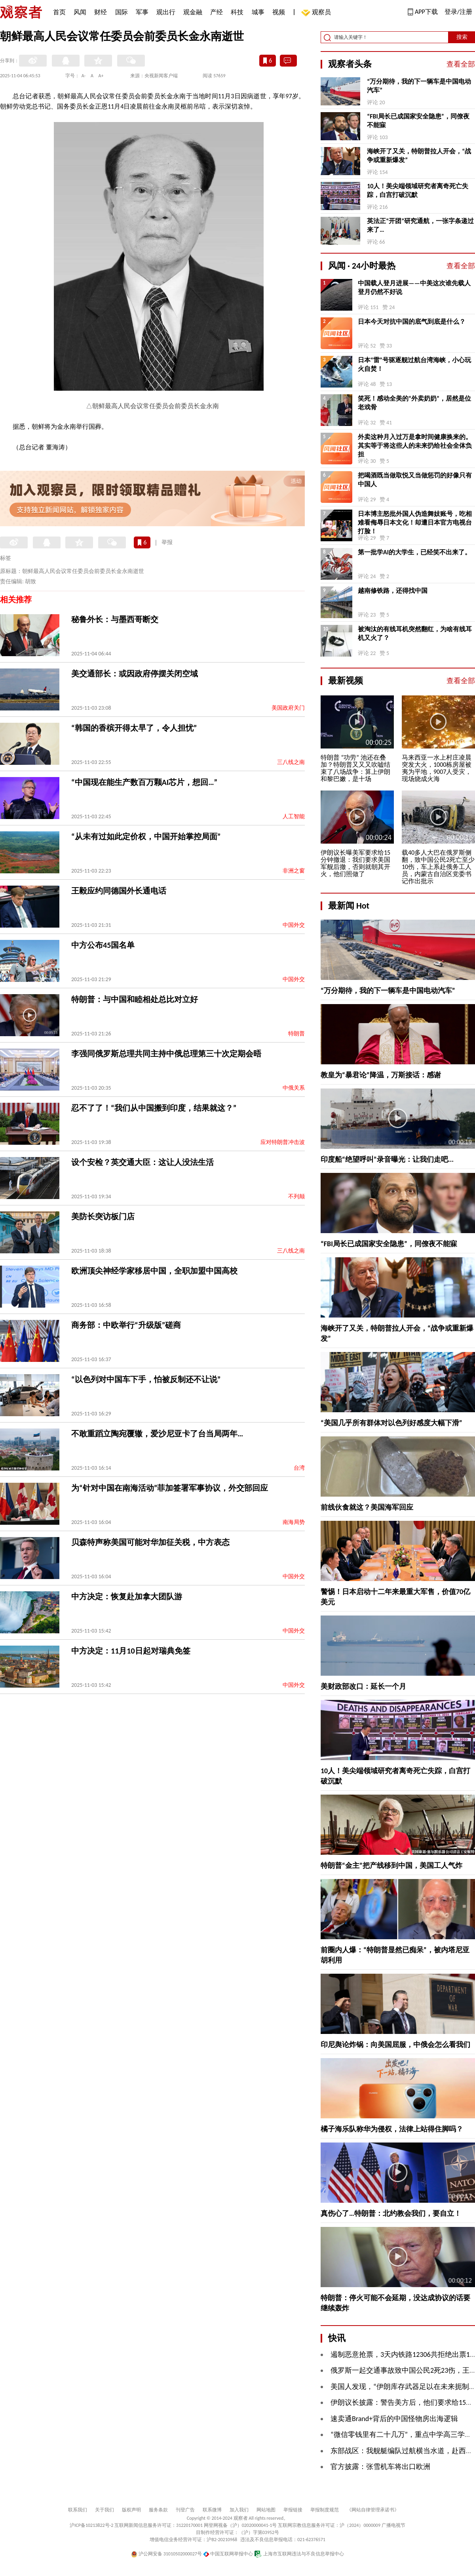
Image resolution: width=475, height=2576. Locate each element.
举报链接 (292, 2510)
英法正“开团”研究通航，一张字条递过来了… (420, 225)
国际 (121, 12)
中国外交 (294, 925)
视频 (278, 12)
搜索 (461, 37)
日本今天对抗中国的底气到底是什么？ (412, 321)
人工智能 (294, 816)
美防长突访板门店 (103, 1216)
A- (84, 75)
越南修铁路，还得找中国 (393, 590)
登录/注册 (458, 11)
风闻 (80, 12)
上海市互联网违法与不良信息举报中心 (299, 2554)
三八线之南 (291, 762)
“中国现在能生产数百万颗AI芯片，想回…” (144, 782)
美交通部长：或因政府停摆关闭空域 (134, 673)
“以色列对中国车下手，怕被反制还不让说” (145, 1379)
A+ (101, 75)
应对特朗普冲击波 (282, 1142)
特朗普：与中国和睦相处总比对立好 (134, 999)
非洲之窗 (294, 870)
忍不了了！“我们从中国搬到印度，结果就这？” (153, 1108)
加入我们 (239, 2510)
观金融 (192, 12)
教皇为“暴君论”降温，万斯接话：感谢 (381, 1075)
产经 (216, 12)
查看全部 (460, 64)
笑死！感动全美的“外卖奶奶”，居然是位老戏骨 (414, 403)
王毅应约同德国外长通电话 (118, 891)
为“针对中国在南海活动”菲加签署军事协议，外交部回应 (169, 1488)
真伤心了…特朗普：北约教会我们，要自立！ (391, 2213)
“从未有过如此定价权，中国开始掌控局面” (145, 836)
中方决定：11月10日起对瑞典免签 (130, 1651)
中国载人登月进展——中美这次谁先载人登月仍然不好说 (414, 287)
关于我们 (104, 2510)
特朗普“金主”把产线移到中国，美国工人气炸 (391, 1865)
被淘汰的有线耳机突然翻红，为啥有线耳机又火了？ (415, 633)
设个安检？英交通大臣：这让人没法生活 (142, 1162)
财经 (100, 12)
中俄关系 (294, 1088)
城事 (258, 12)
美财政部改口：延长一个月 (363, 1686)
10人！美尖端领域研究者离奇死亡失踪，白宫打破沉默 (417, 190)
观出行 (165, 12)
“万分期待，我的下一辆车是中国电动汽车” (419, 86)
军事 (142, 12)
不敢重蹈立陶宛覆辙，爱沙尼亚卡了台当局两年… (157, 1433)
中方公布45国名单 (103, 945)
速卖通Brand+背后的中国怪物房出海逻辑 (394, 2418)
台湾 (299, 1468)
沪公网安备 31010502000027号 (166, 2554)
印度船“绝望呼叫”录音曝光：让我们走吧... (387, 1159)
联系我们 (77, 2510)
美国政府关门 (288, 708)
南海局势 (294, 1522)
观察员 (317, 12)
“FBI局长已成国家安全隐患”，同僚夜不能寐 (418, 121)
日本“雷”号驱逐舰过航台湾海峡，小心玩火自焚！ (414, 364)
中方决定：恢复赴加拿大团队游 (126, 1596)
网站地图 (266, 2510)
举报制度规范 (324, 2510)
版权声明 (131, 2510)
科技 (237, 12)
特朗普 (296, 1033)
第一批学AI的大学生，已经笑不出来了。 (414, 552)
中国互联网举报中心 (228, 2554)
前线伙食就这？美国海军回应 (367, 1507)
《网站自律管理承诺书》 (373, 2510)
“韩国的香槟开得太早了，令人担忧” (134, 728)
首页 (59, 12)
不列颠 (296, 1196)
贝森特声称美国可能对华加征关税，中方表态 (150, 1542)
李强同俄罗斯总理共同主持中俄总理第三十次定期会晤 (166, 1053)
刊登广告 (185, 2510)
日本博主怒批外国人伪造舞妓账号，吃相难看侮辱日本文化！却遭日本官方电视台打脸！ (415, 522)
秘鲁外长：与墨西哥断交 (114, 619)
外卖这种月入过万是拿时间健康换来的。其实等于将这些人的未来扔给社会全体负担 (415, 445)
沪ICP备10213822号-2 (91, 2525)
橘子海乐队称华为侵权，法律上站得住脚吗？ (392, 2129)
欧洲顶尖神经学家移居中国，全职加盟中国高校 (154, 1271)
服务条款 (158, 2510)
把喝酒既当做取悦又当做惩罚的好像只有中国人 (415, 480)
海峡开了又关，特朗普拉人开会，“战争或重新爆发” (419, 155)
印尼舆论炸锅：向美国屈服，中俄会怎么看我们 (395, 2044)
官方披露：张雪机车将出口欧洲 (380, 2466)
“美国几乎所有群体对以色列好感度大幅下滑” (391, 1423)
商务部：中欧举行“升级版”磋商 (126, 1325)
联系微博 (212, 2510)
